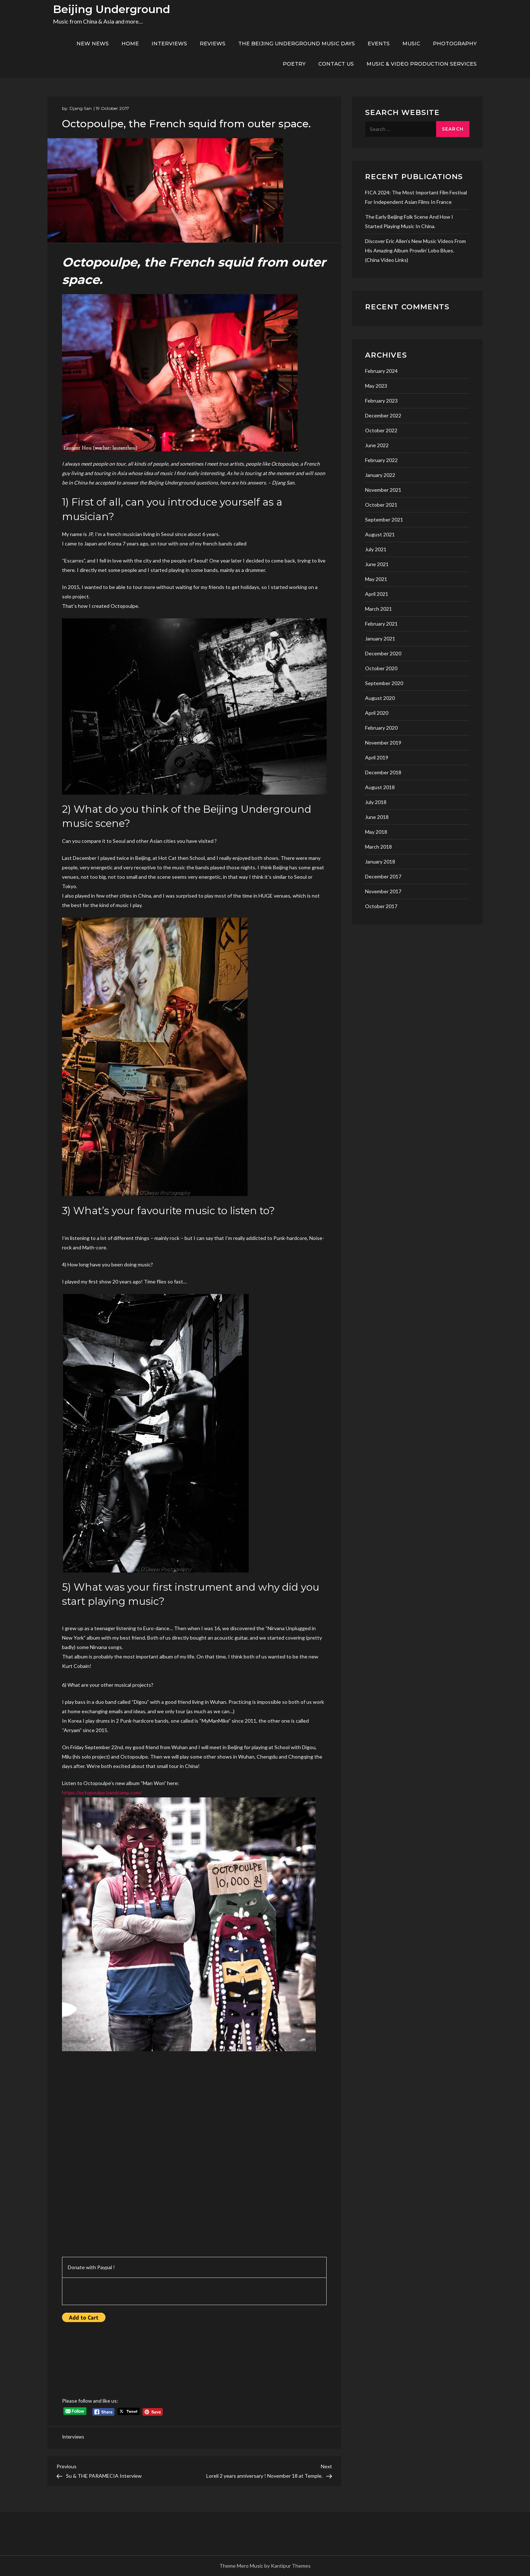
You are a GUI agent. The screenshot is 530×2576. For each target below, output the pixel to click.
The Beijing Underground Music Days (296, 43)
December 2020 (383, 653)
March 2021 (378, 609)
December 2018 (383, 772)
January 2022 (380, 475)
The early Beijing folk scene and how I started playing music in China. (409, 221)
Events (379, 43)
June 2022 (377, 445)
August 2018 (380, 787)
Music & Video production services (422, 64)
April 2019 (376, 757)
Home (130, 43)
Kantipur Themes (291, 2566)
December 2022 (383, 415)
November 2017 (383, 891)
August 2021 (380, 534)
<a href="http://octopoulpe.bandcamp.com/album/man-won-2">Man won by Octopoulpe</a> (125, 2144)
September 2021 (384, 519)
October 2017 (381, 906)
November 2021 (383, 490)
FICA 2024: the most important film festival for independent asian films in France (416, 197)
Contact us (336, 64)
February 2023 (381, 400)
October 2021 (381, 505)
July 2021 (375, 549)
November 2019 (383, 742)
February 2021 (381, 624)
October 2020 (381, 668)
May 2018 (376, 832)
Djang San (81, 108)
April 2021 (376, 594)
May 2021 (376, 579)
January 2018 (380, 861)
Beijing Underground (111, 9)
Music (411, 43)
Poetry (294, 64)
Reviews (212, 43)
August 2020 (380, 698)
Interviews (169, 43)
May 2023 (376, 386)
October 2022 (381, 430)
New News (92, 43)
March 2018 (378, 847)
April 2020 (376, 713)
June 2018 (377, 817)
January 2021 (380, 638)
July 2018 (375, 802)
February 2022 (381, 460)
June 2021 (377, 564)
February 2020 (381, 728)
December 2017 (383, 876)
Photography (455, 43)
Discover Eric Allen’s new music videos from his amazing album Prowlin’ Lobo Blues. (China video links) (415, 250)
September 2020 (384, 683)
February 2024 (381, 371)
